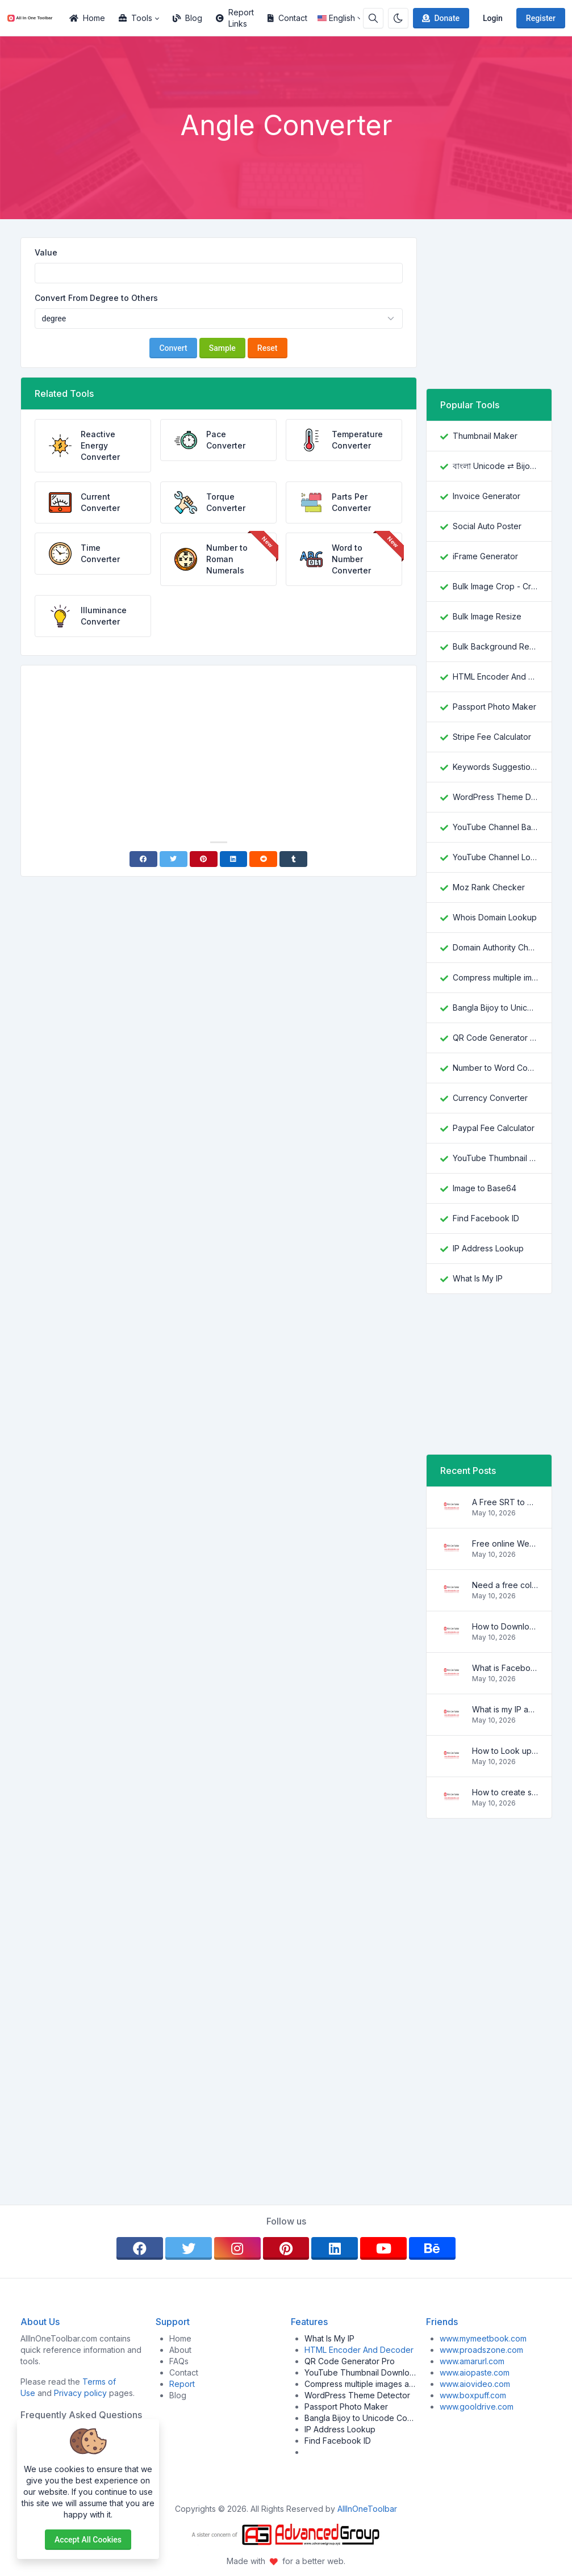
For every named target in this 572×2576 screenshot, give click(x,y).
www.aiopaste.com (475, 2372)
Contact (287, 18)
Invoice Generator (486, 496)
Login (493, 18)
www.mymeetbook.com (483, 2338)
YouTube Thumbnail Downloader (495, 1158)
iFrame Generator (485, 556)
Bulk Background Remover (495, 646)
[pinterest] (286, 2248)
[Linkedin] (234, 859)
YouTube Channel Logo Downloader (495, 857)
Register (541, 18)
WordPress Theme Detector (495, 797)
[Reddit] (263, 859)
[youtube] (383, 2248)
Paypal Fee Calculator (494, 1128)
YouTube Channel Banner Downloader (495, 827)
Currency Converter (490, 1098)
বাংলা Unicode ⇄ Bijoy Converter (495, 466)
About (180, 2350)
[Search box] (373, 18)
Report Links (235, 17)
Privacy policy (80, 2393)
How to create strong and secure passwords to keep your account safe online (505, 1792)
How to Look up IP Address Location (505, 1751)
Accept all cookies (88, 2539)
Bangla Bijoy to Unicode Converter (495, 1007)
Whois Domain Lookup (495, 917)
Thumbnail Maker (485, 436)
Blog (187, 18)
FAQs (179, 2361)
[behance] (432, 2248)
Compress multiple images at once (495, 977)
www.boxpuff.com (473, 2395)
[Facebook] (143, 859)
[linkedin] (334, 2248)
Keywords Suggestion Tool (495, 767)
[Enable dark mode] (398, 18)
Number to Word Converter (495, 1068)
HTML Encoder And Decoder (495, 676)
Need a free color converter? (505, 1585)
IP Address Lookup (488, 1248)
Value (46, 252)
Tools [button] (135, 18)
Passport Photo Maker (494, 706)
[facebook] (139, 2248)
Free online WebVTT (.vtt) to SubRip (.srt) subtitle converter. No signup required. (505, 1543)
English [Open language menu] (336, 18)
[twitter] (188, 2248)
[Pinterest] (204, 859)
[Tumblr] (293, 859)
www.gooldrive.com (476, 2406)
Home (87, 18)
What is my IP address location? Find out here (505, 1709)
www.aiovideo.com (475, 2384)
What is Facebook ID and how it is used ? (505, 1668)
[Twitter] (173, 859)
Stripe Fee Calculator (492, 737)
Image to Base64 (484, 1188)
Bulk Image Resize (487, 616)
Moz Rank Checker (489, 887)
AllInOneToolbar (367, 2509)
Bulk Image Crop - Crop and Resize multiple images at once (495, 586)
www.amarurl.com (472, 2361)
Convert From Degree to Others (96, 298)
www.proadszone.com (481, 2350)
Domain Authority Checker (495, 947)
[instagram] (237, 2248)
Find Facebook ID (486, 1218)
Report (182, 2384)
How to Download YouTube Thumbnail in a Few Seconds (505, 1626)
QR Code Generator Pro (495, 1037)
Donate (440, 18)
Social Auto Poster (487, 526)
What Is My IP (478, 1278)
